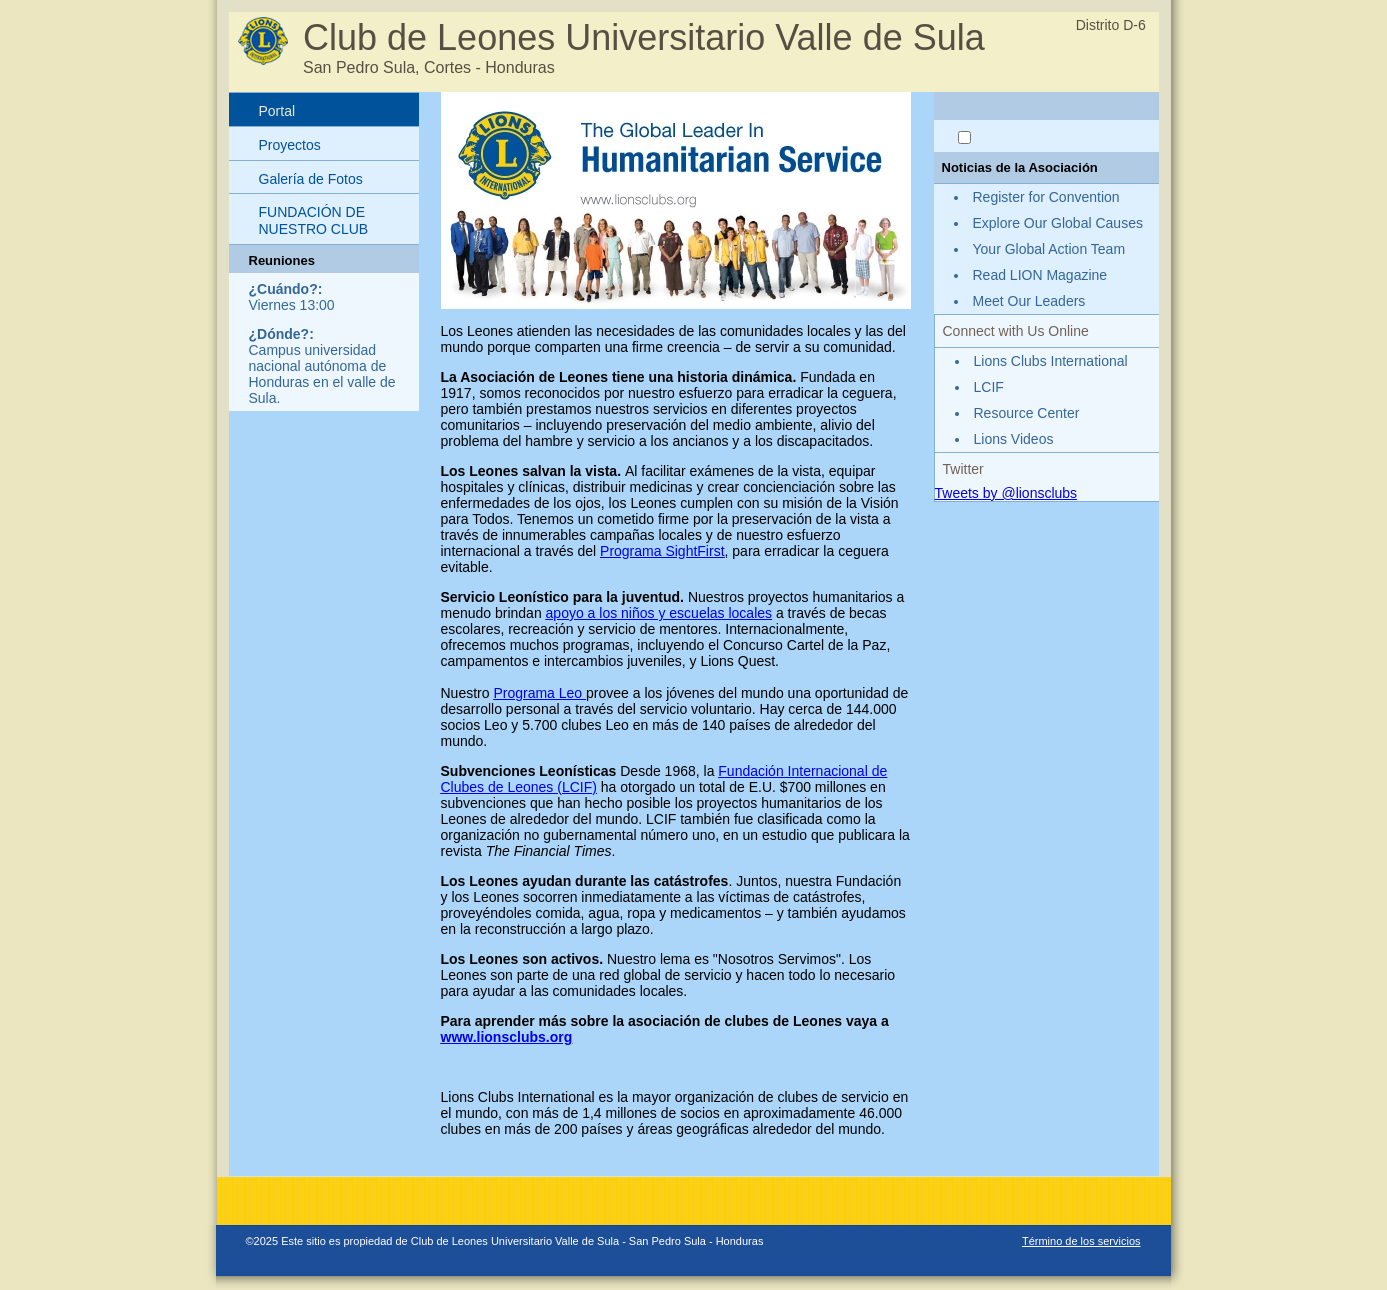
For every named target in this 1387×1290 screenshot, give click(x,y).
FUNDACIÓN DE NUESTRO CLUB (314, 220)
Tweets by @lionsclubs (1006, 493)
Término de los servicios (1081, 1241)
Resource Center (1027, 413)
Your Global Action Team (1049, 249)
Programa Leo (539, 693)
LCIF (989, 387)
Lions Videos (1014, 439)
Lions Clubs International (1051, 361)
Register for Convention (1046, 197)
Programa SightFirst (662, 551)
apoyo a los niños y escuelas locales (659, 613)
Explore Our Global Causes (1058, 223)
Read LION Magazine (1040, 275)
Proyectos (290, 145)
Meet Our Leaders (1029, 301)
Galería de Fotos (311, 179)
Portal (277, 111)
